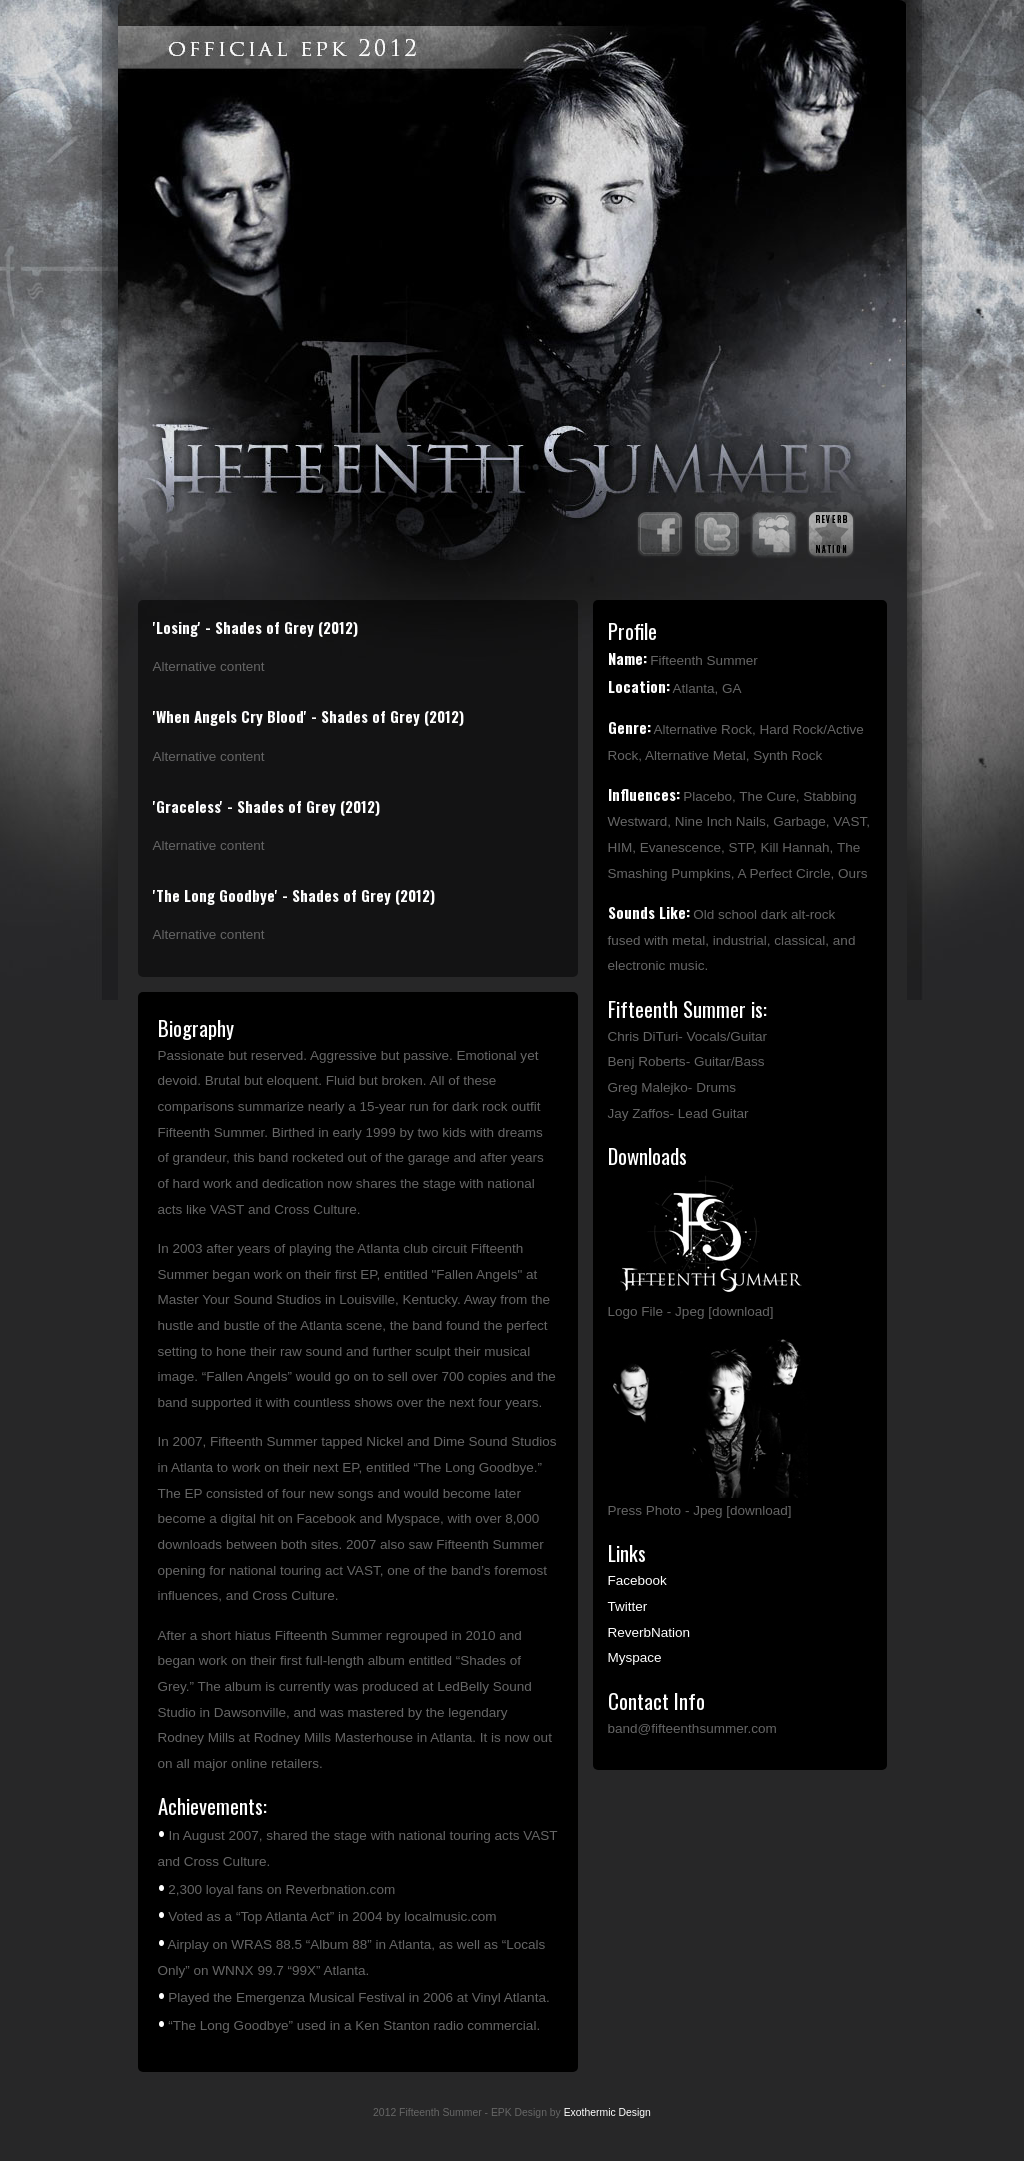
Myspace (635, 1657)
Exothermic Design (607, 2112)
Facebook (637, 1580)
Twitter (628, 1606)
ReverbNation (649, 1632)
